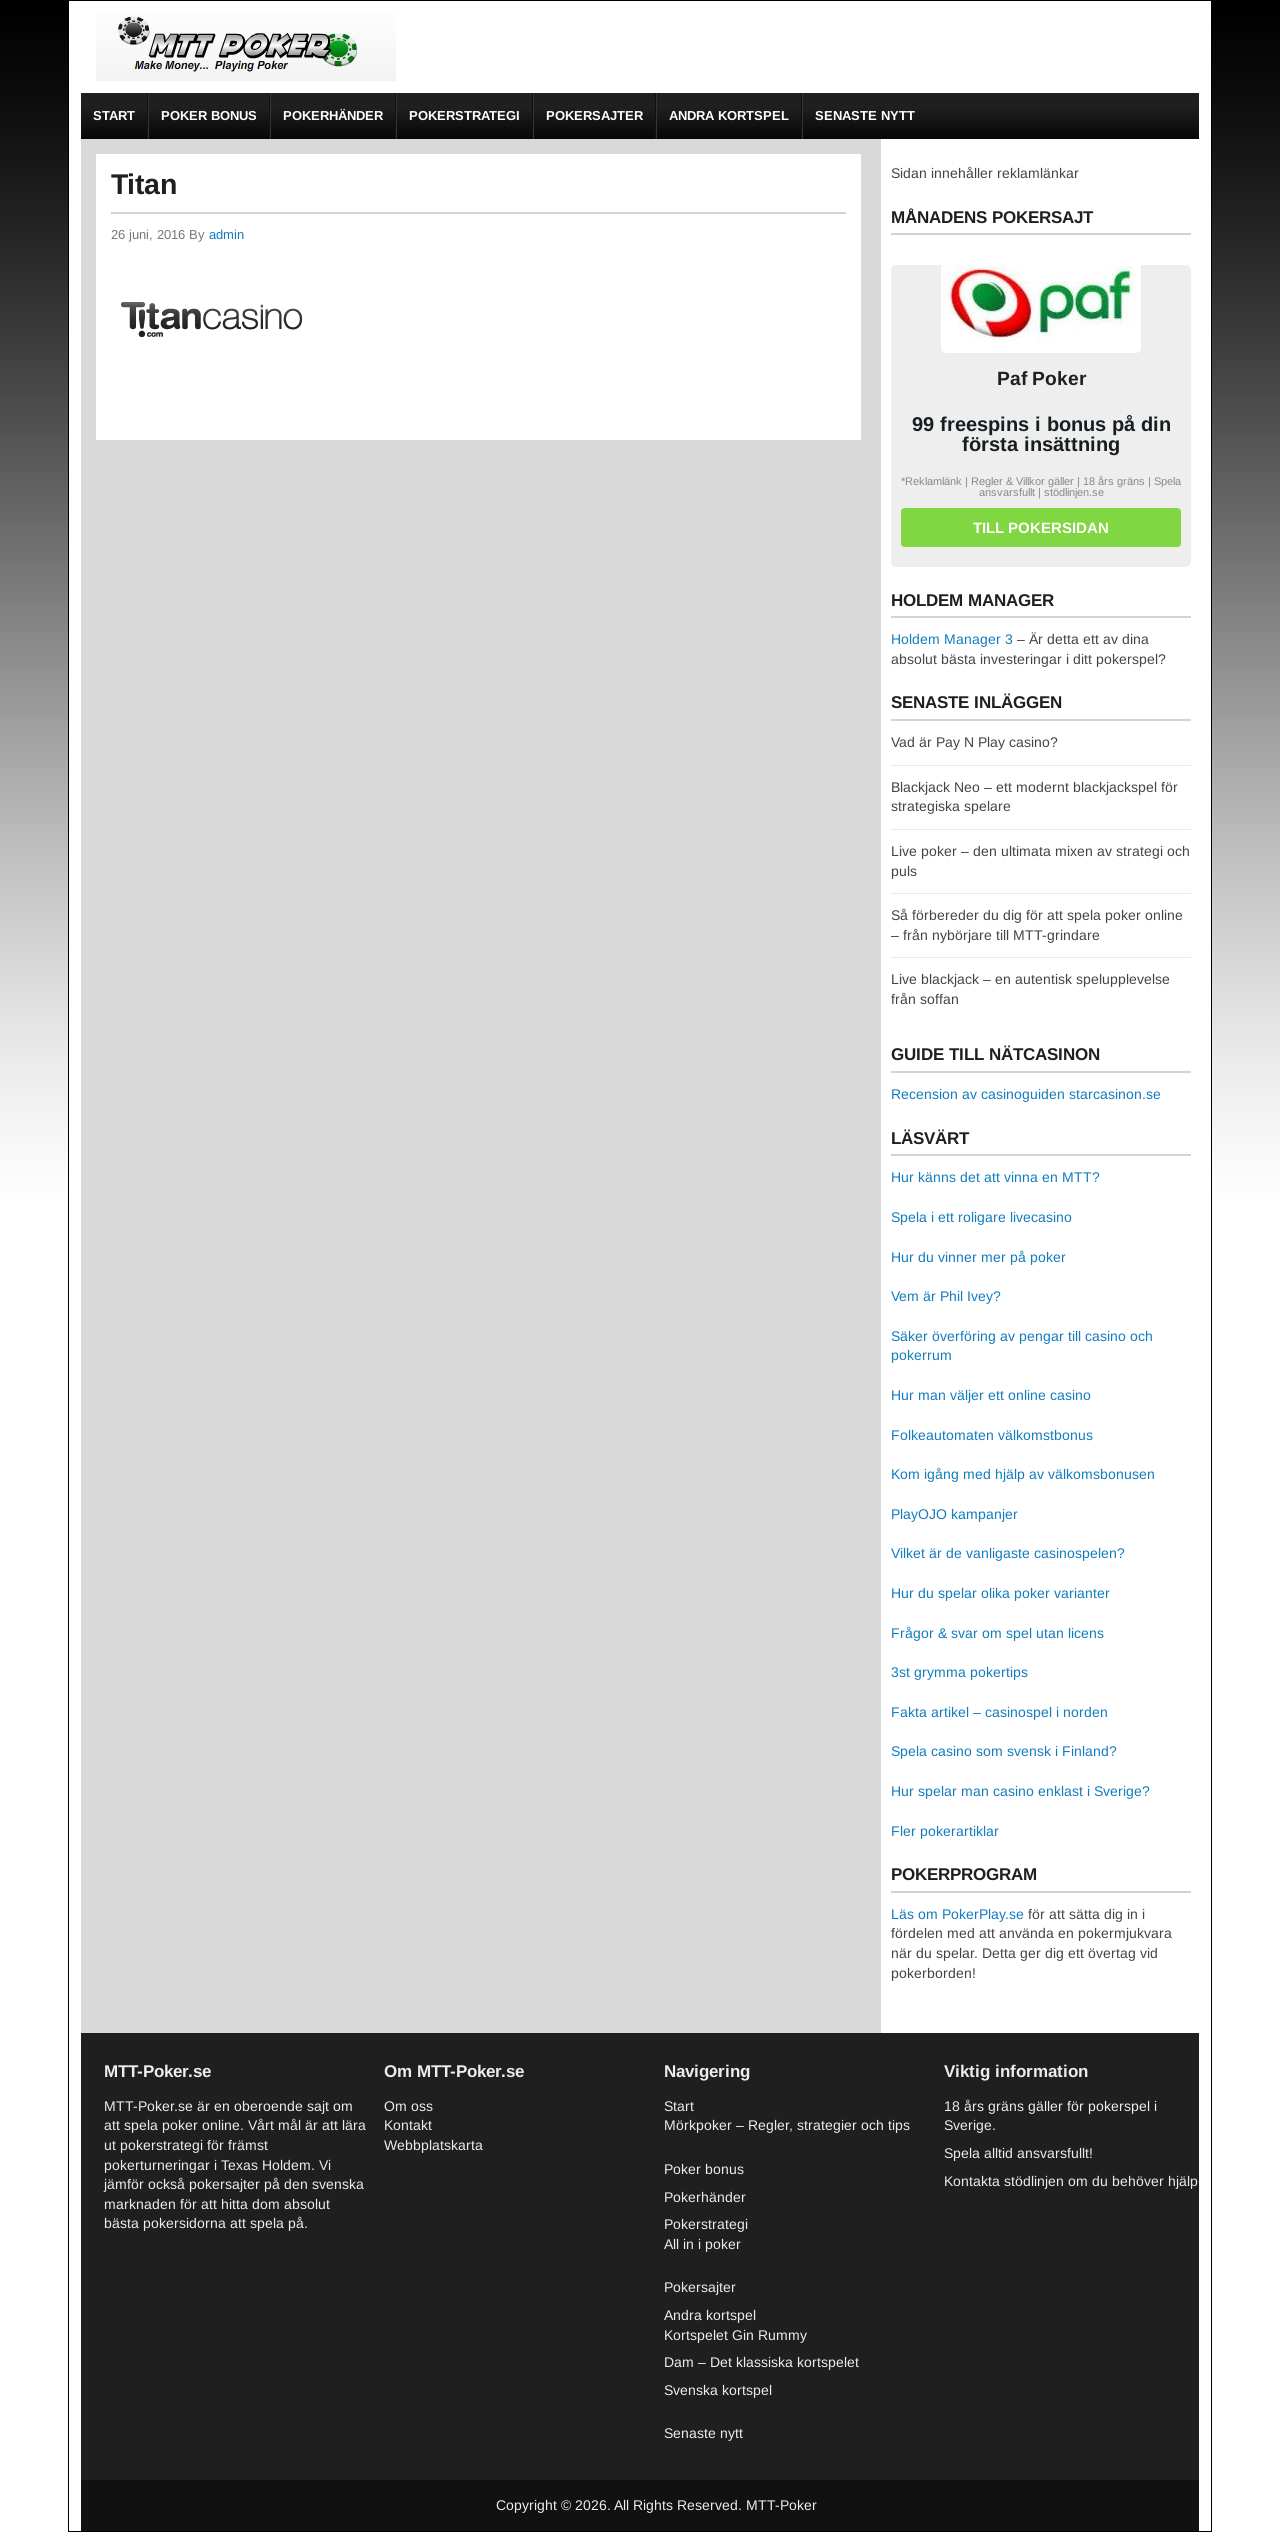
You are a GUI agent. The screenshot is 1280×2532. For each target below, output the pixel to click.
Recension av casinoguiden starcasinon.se (1026, 1094)
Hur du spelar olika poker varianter (1000, 1593)
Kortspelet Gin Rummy (735, 2335)
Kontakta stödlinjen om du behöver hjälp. (1073, 2181)
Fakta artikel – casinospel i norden (999, 1712)
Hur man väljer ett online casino (991, 1395)
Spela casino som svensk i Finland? (1004, 1751)
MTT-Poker (781, 2505)
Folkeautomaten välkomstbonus (992, 1435)
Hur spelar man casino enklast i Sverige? (1020, 1791)
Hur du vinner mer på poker (978, 1257)
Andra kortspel (729, 115)
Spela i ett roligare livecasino (981, 1217)
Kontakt (408, 2125)
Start (114, 115)
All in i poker (702, 2244)
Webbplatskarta (433, 2145)
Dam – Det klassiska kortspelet (761, 2362)
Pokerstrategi (464, 115)
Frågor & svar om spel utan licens (997, 1633)
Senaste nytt (865, 115)
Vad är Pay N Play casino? (974, 742)
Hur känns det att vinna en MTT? (995, 1177)
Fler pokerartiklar (945, 1831)
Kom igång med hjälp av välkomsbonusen (1023, 1474)
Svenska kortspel (718, 2390)
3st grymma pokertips (959, 1672)
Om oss (408, 2106)
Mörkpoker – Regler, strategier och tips (787, 2125)
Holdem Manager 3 (952, 639)
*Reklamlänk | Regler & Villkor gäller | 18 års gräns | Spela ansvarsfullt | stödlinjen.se (1041, 486)
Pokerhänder (333, 115)
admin (226, 234)
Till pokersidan (1041, 527)
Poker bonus (209, 115)
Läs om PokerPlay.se (957, 1914)
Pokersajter (594, 115)
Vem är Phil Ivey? (946, 1296)
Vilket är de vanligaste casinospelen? (1008, 1553)
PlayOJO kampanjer (954, 1514)
